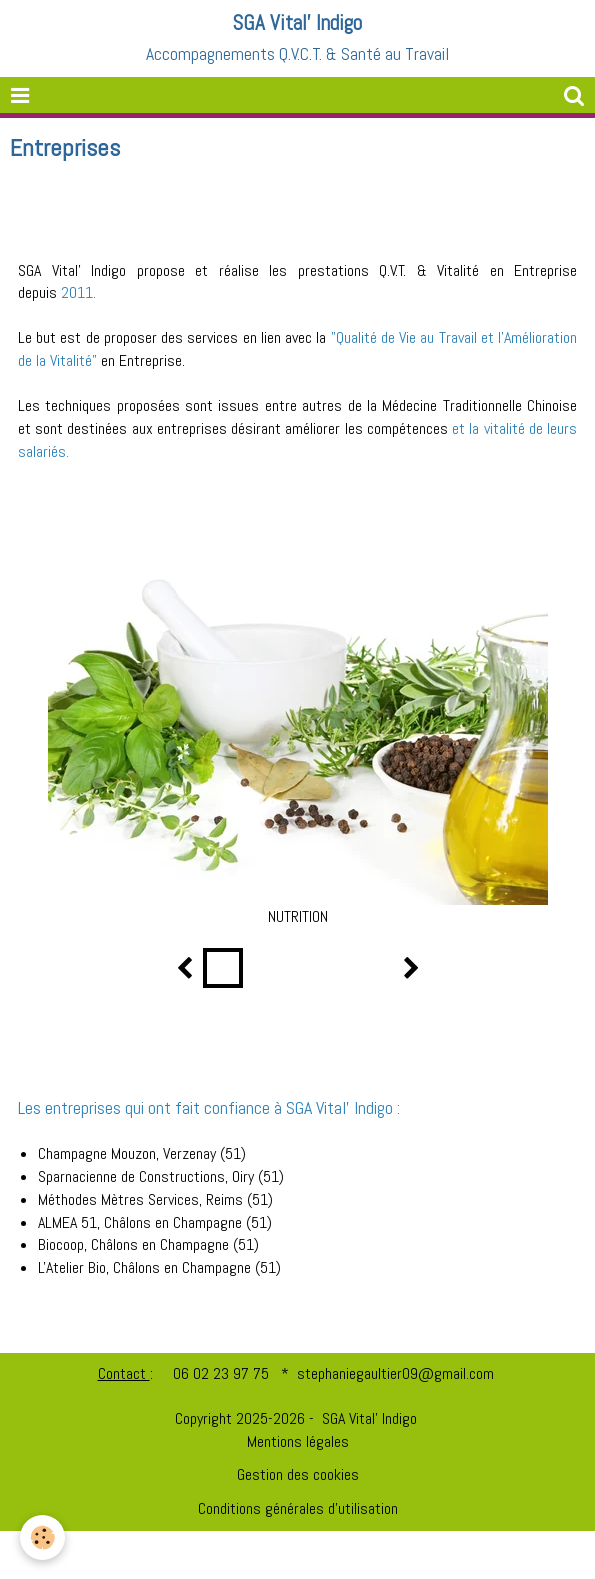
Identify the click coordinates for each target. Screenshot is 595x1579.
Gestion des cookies (298, 1474)
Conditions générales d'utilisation (298, 1508)
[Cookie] (42, 1537)
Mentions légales (298, 1441)
